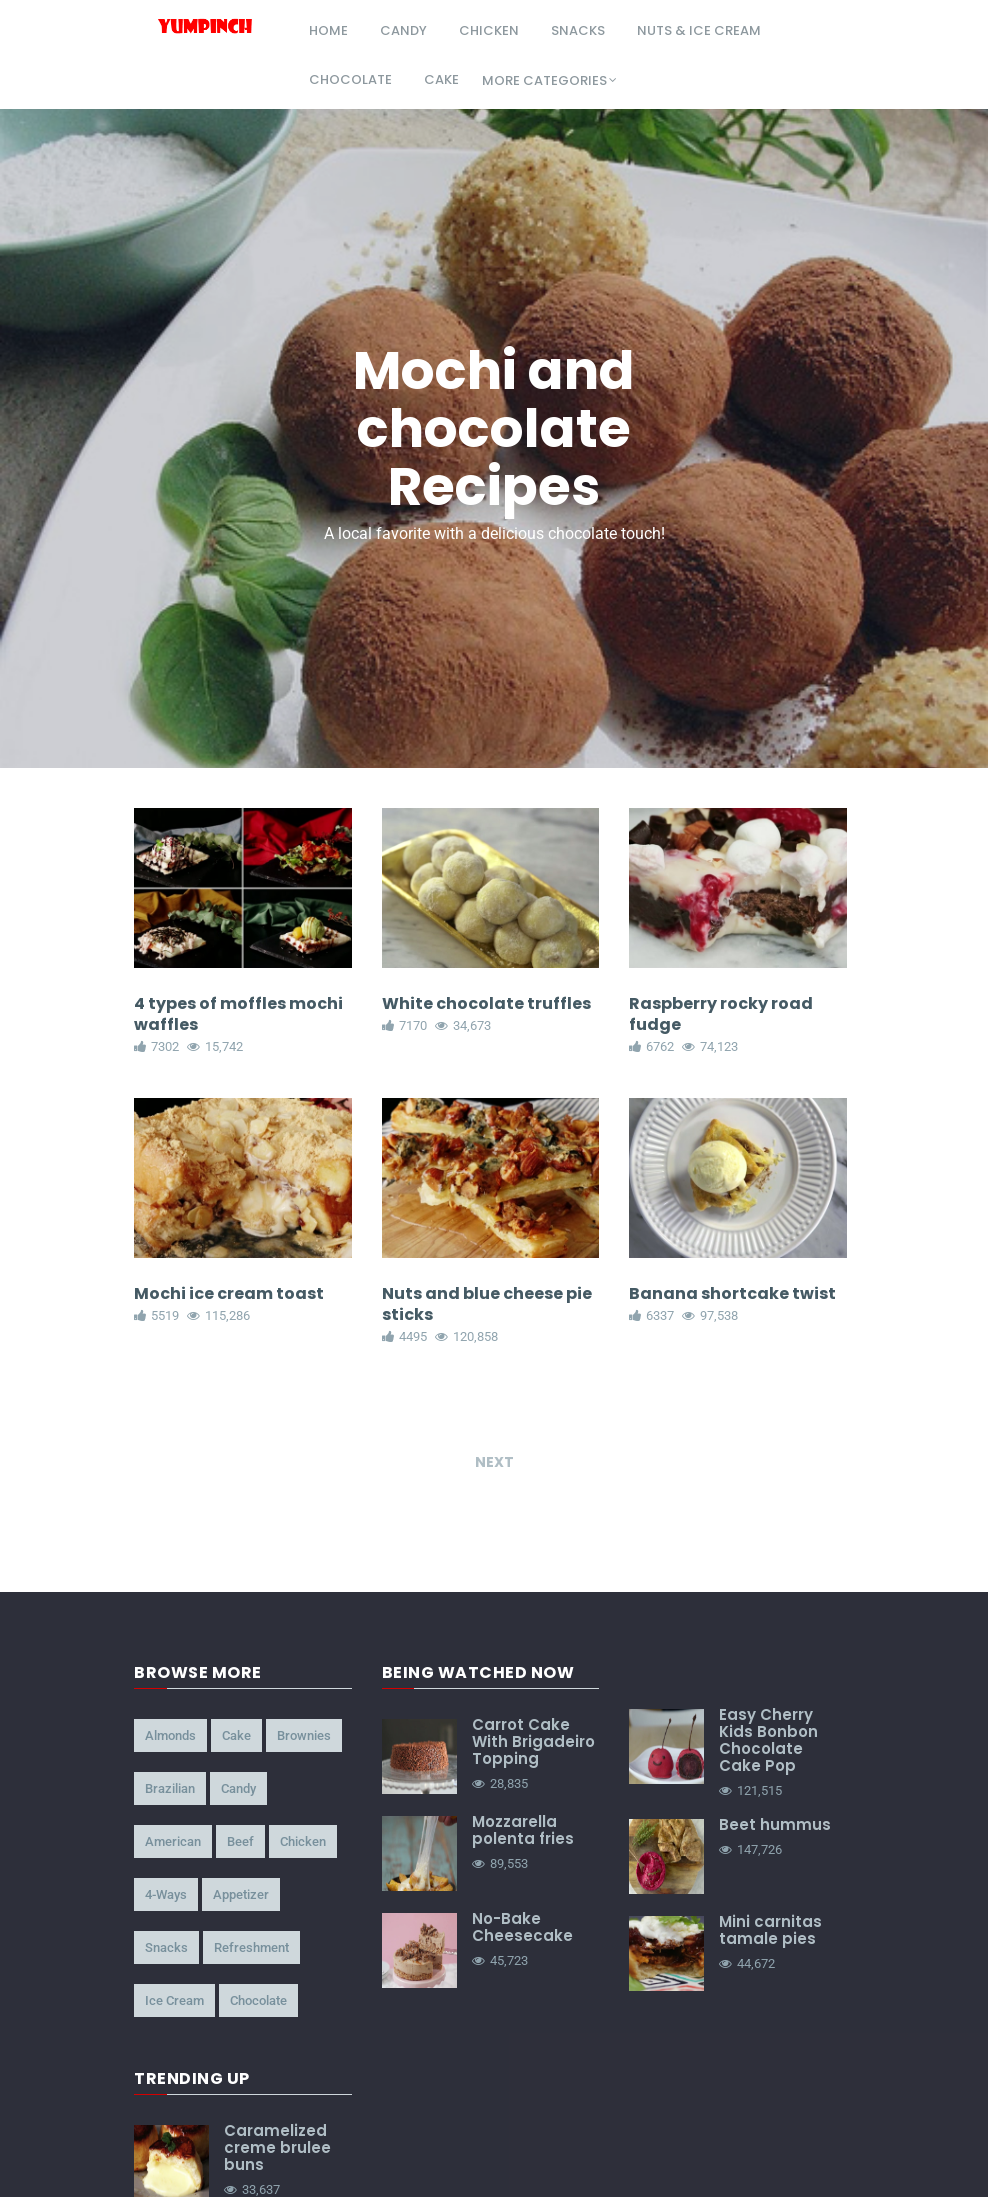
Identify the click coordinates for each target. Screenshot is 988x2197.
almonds (170, 1736)
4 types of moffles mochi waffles (238, 1014)
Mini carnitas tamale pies (770, 1931)
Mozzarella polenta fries (523, 1831)
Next (494, 1463)
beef (240, 1842)
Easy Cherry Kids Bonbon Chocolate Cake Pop (768, 1741)
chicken (489, 30)
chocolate (350, 79)
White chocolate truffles (486, 1003)
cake (441, 79)
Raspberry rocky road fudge (721, 1014)
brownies (304, 1736)
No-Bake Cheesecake (522, 1928)
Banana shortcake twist (732, 1293)
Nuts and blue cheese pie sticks (487, 1304)
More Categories (544, 80)
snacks (578, 30)
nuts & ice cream (699, 30)
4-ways (166, 1895)
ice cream (174, 2001)
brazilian (170, 1789)
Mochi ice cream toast (229, 1293)
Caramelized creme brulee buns (277, 2148)
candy (403, 30)
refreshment (251, 1948)
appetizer (241, 1895)
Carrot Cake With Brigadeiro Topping (533, 1742)
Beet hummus (775, 1825)
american (173, 1842)
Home (328, 30)
